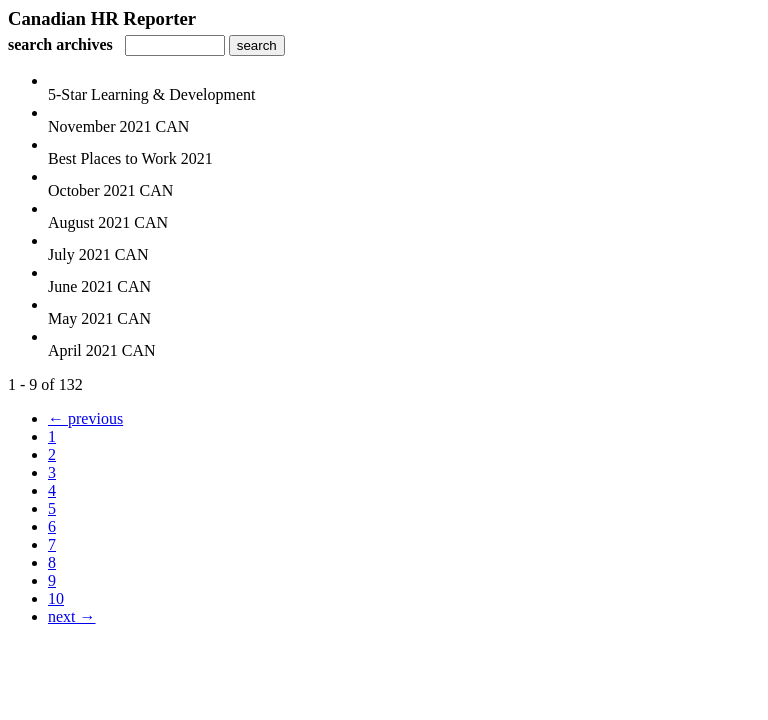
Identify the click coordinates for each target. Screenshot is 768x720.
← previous (85, 418)
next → (72, 616)
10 (56, 598)
